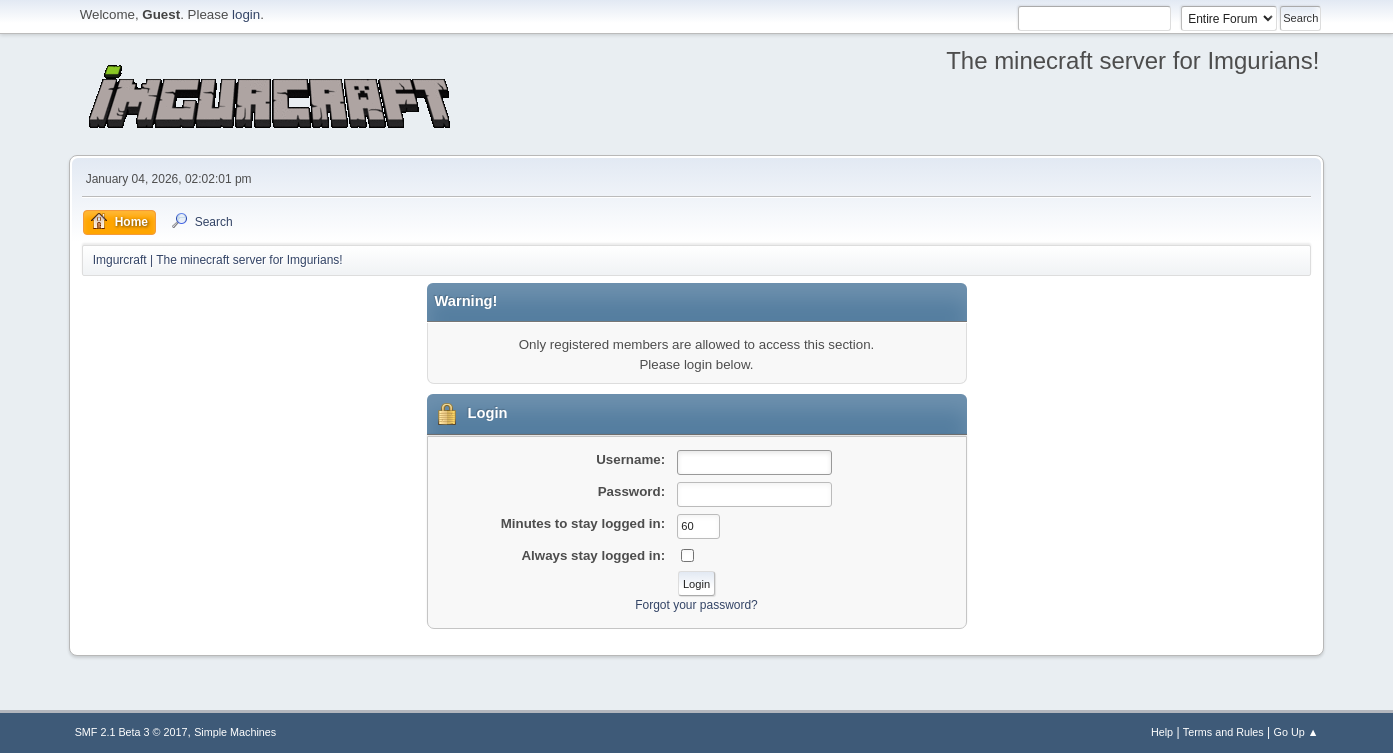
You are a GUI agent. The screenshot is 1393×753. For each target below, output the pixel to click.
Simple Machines (235, 732)
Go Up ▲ (1296, 732)
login (246, 14)
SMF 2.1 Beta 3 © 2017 (131, 732)
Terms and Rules (1223, 732)
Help (1162, 732)
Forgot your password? (696, 605)
